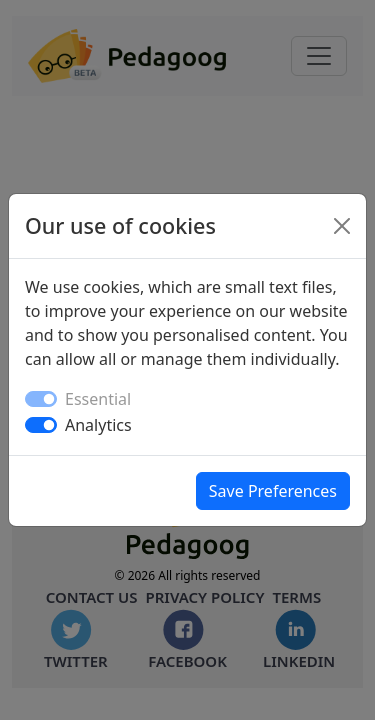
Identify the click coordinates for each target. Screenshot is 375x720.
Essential (98, 399)
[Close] (342, 226)
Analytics (98, 425)
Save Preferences (273, 491)
